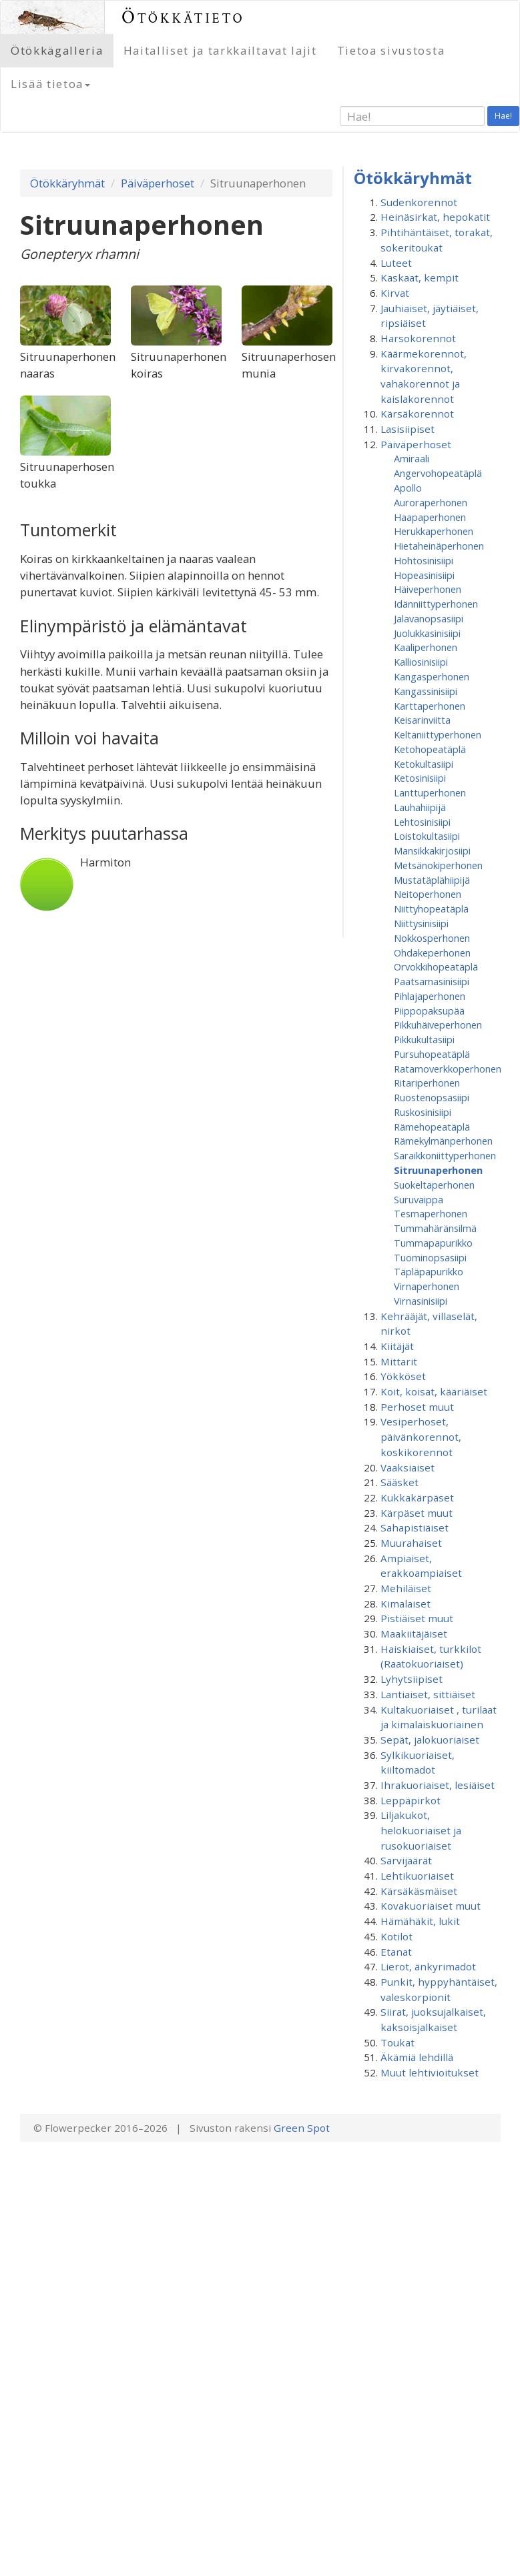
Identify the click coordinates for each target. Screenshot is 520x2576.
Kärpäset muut (416, 1512)
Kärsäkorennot (417, 413)
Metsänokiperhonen (438, 865)
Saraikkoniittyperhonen (445, 1155)
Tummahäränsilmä (435, 1228)
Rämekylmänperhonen (443, 1140)
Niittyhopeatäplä (431, 908)
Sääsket (399, 1482)
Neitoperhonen (427, 893)
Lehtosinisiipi (422, 821)
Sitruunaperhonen (438, 1170)
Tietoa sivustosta (391, 50)
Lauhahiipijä (420, 807)
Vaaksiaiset (407, 1467)
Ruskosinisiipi (422, 1112)
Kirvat (394, 292)
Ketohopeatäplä (430, 749)
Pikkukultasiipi (424, 1039)
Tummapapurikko (433, 1242)
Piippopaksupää (429, 1010)
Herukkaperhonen (433, 531)
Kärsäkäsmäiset (418, 1891)
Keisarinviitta (422, 719)
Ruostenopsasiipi (431, 1097)
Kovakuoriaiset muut (430, 1905)
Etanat (396, 1951)
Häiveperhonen (427, 589)
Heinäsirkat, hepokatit (435, 216)
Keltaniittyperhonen (437, 734)
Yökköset (403, 1376)
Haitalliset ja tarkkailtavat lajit (220, 50)
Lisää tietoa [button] (50, 83)
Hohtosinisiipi (423, 560)
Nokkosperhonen (432, 937)
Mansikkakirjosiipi (432, 850)
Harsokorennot (418, 338)
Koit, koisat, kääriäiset (433, 1391)
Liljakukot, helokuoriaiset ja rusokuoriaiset (420, 1830)
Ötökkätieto (183, 17)
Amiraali (411, 458)
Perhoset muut (417, 1406)
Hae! (503, 115)
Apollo (408, 487)
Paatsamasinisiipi (431, 981)
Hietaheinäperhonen (439, 545)
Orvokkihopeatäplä (436, 966)
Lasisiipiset (407, 429)
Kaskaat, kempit (419, 277)
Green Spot (302, 2127)
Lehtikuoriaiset (417, 1875)
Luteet (396, 262)
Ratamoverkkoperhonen (447, 1068)
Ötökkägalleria (57, 50)
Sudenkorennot (418, 202)
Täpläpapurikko (428, 1271)
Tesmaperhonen (430, 1213)
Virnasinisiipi (420, 1300)
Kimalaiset (405, 1603)
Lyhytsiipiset (411, 1679)
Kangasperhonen (431, 676)
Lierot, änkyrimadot (428, 1966)
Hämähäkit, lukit (420, 1921)
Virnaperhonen (426, 1286)
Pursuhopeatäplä (432, 1054)
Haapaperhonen (430, 517)
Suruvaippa (418, 1199)
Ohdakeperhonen (432, 952)
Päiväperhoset (157, 183)
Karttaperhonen (429, 705)
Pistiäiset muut (416, 1618)
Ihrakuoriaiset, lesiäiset (437, 1785)
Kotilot (396, 1936)
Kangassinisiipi (425, 691)
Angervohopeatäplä (438, 473)
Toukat (397, 2042)
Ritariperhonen (427, 1082)
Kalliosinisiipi (421, 661)
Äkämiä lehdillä (416, 2057)
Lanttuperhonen (430, 792)
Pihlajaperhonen (429, 996)
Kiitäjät (397, 1346)
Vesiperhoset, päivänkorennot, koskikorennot (420, 1436)
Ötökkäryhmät (67, 183)
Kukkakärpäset (417, 1497)
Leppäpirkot (410, 1800)
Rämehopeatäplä (432, 1126)
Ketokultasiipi (423, 763)
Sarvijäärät (406, 1860)
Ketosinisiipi (420, 777)
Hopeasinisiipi (424, 575)
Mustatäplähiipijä (432, 879)
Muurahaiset (411, 1542)
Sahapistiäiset (414, 1527)
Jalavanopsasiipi (428, 618)
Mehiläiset (405, 1588)
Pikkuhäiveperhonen (438, 1024)
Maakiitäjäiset (413, 1633)
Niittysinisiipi (421, 923)
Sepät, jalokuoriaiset (429, 1739)
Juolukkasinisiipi (427, 633)
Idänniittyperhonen (436, 603)
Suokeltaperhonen (434, 1184)
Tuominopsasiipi (430, 1257)
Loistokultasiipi (427, 835)
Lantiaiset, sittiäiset (427, 1694)
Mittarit (398, 1361)
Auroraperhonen (430, 502)
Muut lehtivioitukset (429, 2072)
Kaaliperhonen (425, 647)
